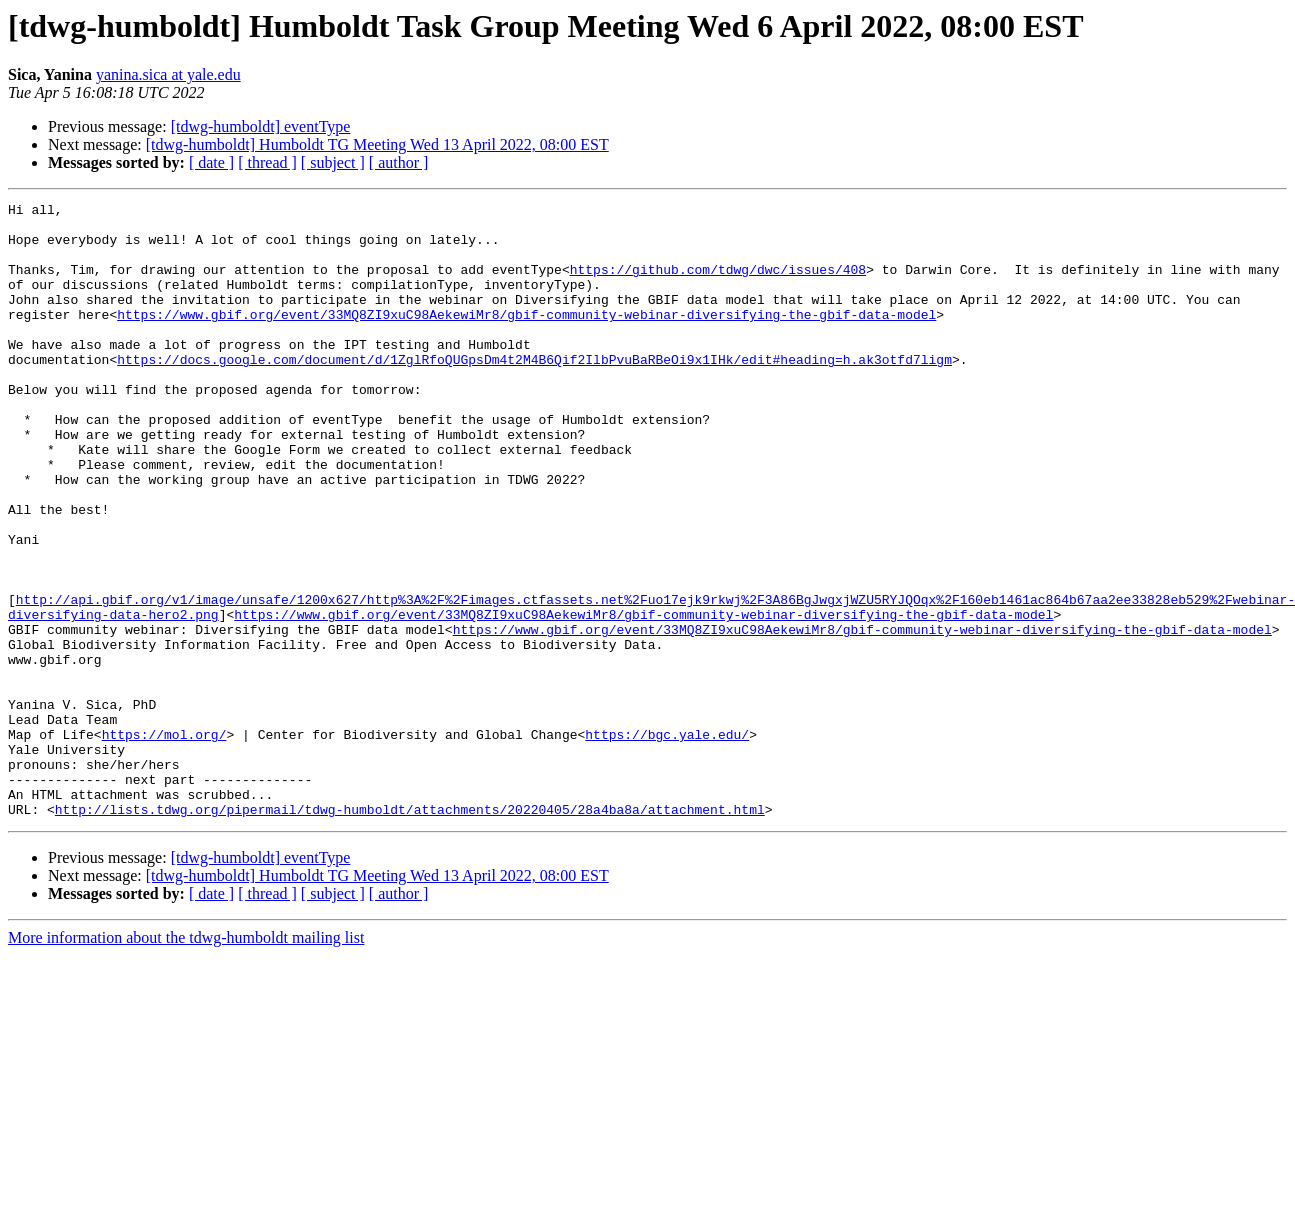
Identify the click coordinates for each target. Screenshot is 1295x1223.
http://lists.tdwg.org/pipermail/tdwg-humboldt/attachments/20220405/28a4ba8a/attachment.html (410, 932)
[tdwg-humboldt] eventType (261, 126)
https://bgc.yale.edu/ (667, 842)
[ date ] (211, 162)
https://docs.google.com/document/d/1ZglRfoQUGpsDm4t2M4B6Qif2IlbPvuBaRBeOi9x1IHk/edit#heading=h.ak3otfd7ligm (534, 392)
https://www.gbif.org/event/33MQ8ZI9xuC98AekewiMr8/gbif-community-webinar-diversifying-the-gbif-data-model (526, 338)
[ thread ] (267, 162)
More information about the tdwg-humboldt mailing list (186, 1060)
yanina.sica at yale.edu (168, 74)
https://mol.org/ (164, 842)
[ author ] (399, 162)
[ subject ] (333, 162)
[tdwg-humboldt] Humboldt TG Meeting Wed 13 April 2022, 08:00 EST (377, 144)
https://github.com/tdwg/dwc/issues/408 (718, 284)
